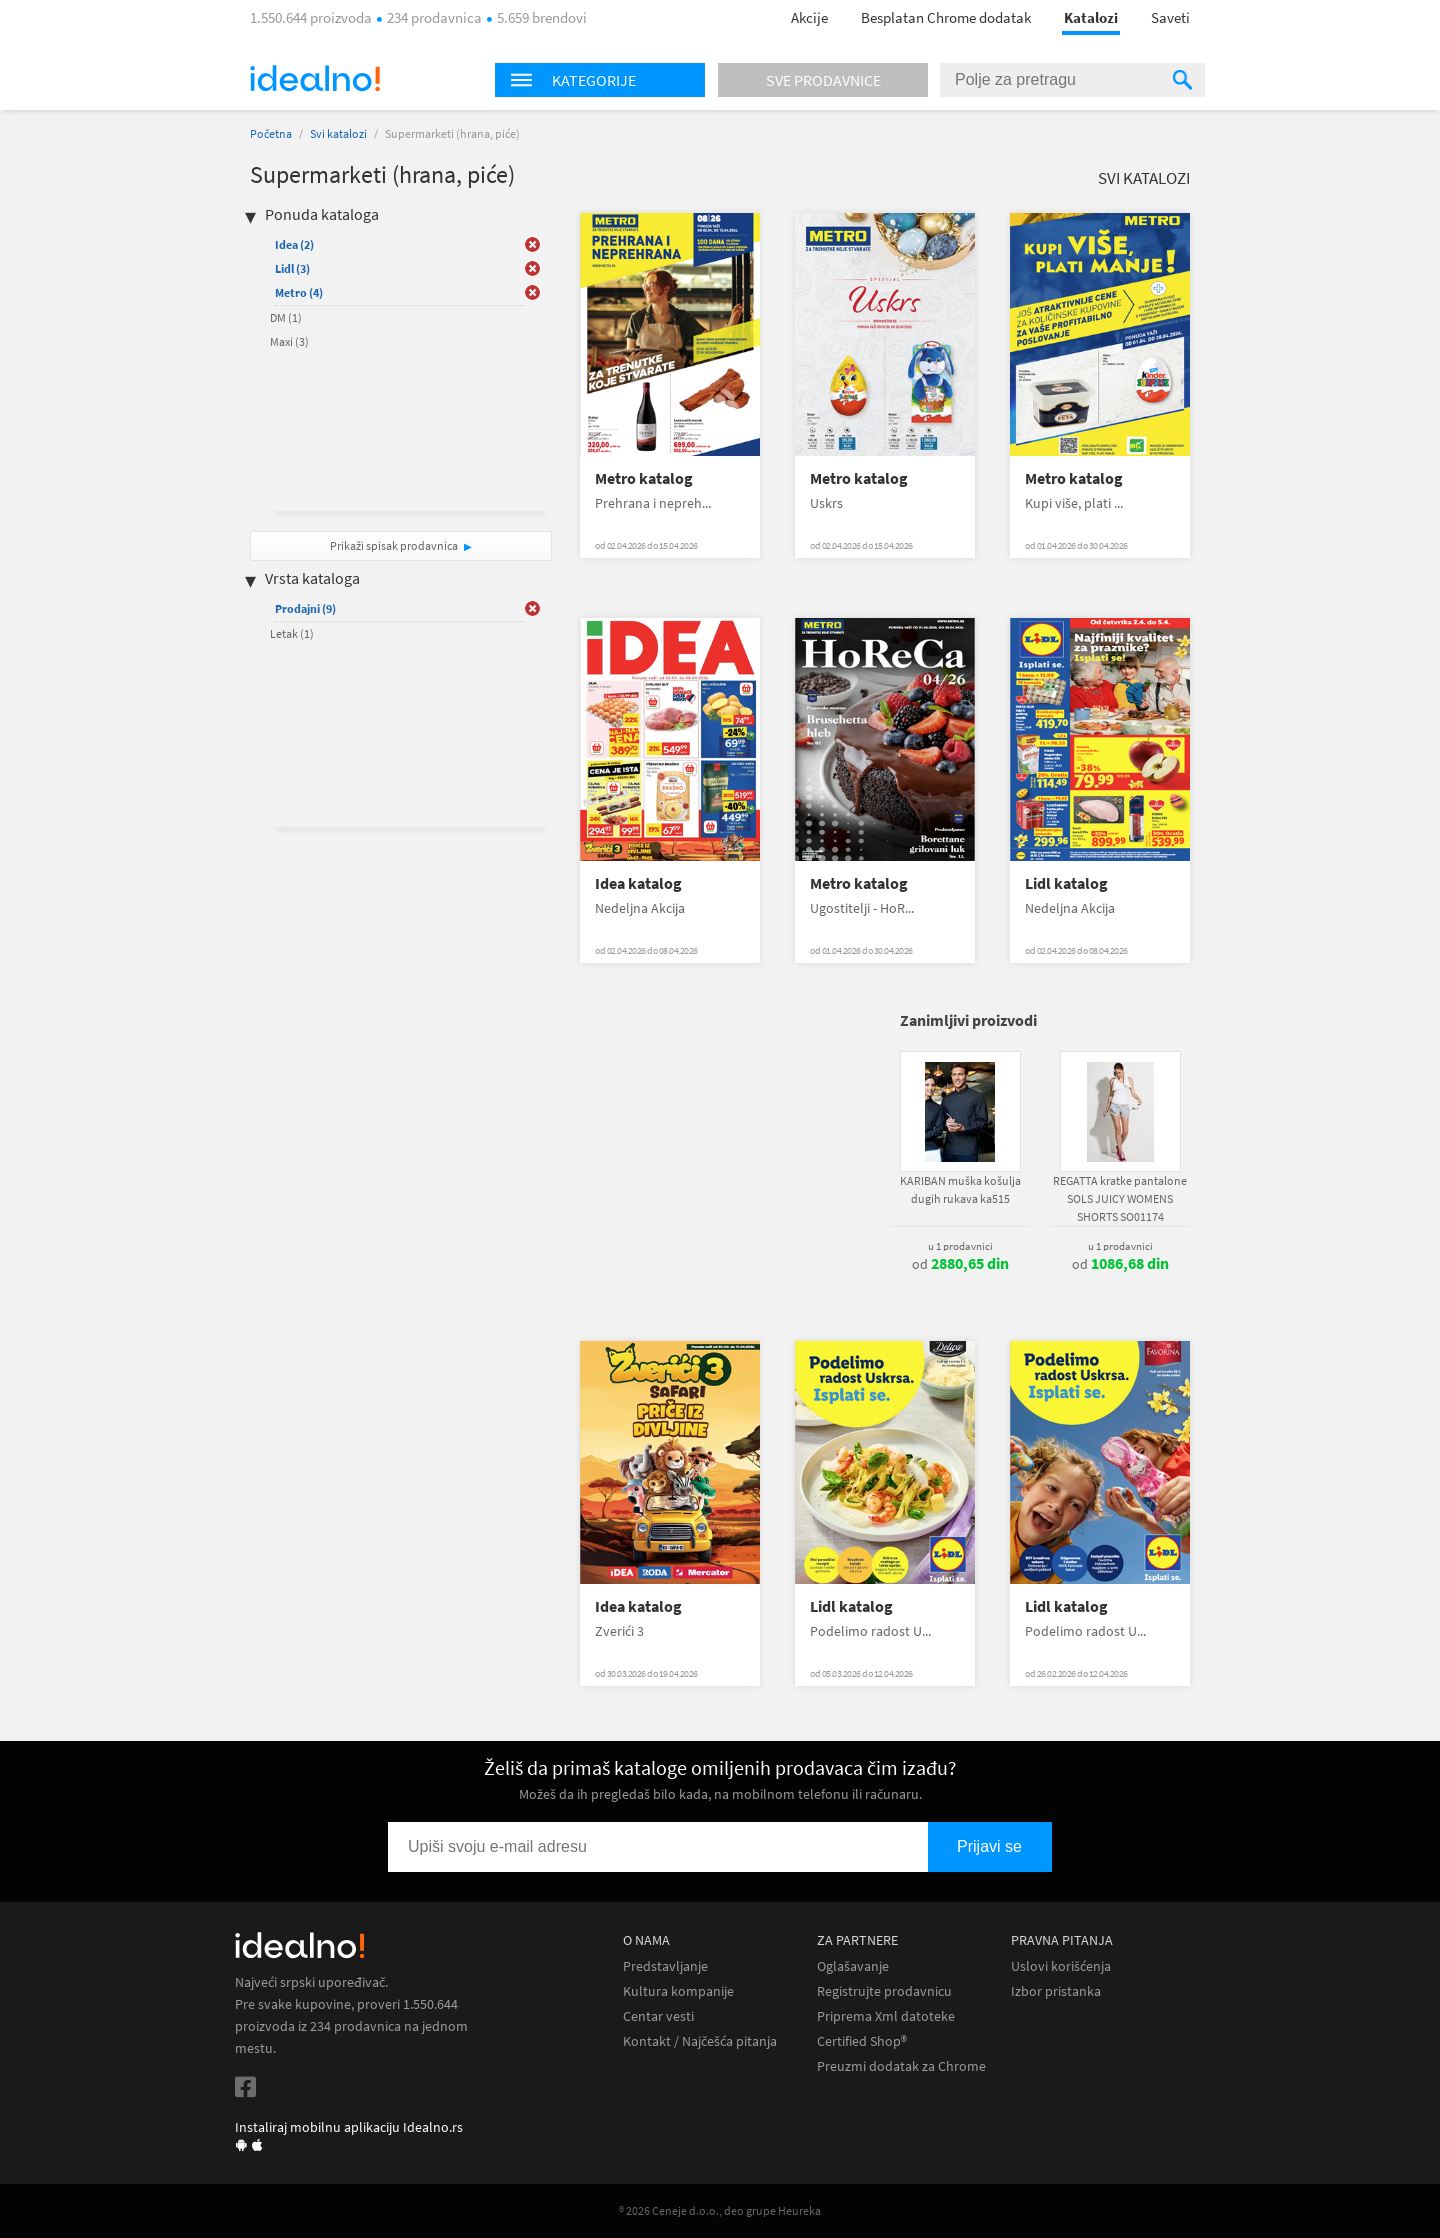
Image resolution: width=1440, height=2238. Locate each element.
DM (286, 317)
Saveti (1170, 17)
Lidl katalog (1066, 883)
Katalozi (1091, 17)
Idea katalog (638, 883)
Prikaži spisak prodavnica (394, 545)
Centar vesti (658, 2016)
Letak (292, 633)
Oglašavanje (853, 1966)
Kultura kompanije (678, 1991)
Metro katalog (644, 478)
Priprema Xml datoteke (886, 2016)
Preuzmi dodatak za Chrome (901, 2066)
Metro (299, 292)
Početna (271, 133)
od (960, 1264)
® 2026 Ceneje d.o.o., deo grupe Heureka (720, 2210)
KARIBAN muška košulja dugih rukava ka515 (960, 1189)
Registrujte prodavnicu (884, 1991)
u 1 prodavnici (960, 1246)
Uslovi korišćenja (1061, 1966)
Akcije (809, 17)
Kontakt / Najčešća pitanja (700, 2041)
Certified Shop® (862, 2041)
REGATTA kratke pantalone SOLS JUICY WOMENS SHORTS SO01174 (1120, 1198)
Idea (294, 244)
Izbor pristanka (1056, 1991)
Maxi (289, 341)
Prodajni (305, 608)
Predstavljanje (665, 1966)
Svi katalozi (338, 133)
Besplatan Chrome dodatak (946, 17)
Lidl (292, 268)
